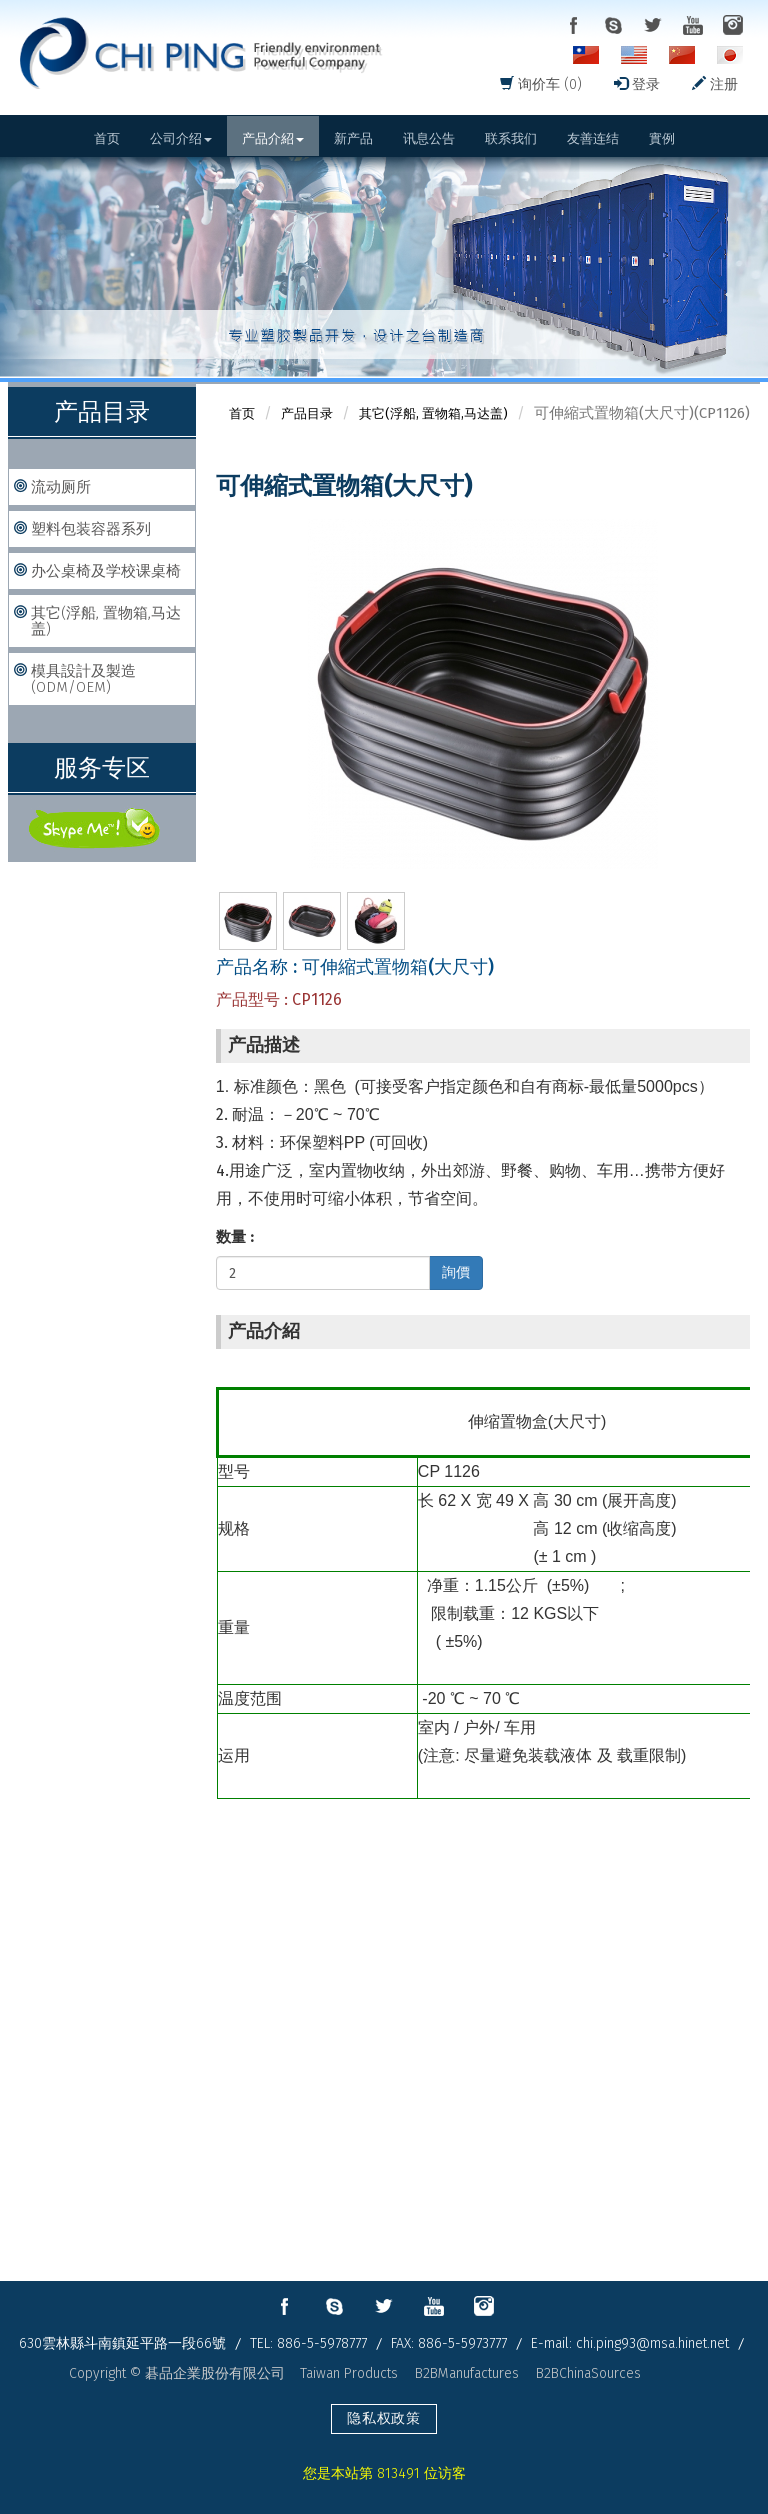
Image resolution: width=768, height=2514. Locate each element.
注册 (715, 84)
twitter (653, 25)
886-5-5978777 (322, 2343)
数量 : (235, 1237)
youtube (693, 25)
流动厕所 (61, 487)
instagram (733, 25)
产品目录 (307, 413)
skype (613, 25)
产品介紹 (273, 138)
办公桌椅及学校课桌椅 (106, 571)
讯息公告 (429, 138)
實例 (662, 138)
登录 (637, 84)
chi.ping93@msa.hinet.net (652, 2343)
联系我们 (511, 138)
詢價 (456, 1272)
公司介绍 (181, 138)
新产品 (353, 138)
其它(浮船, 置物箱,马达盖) (106, 621)
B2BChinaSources (588, 2373)
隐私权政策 (384, 2418)
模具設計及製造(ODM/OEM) (83, 679)
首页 (107, 138)
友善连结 (593, 138)
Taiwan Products (349, 2373)
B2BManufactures (467, 2373)
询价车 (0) (541, 84)
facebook (573, 25)
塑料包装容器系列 (91, 529)
